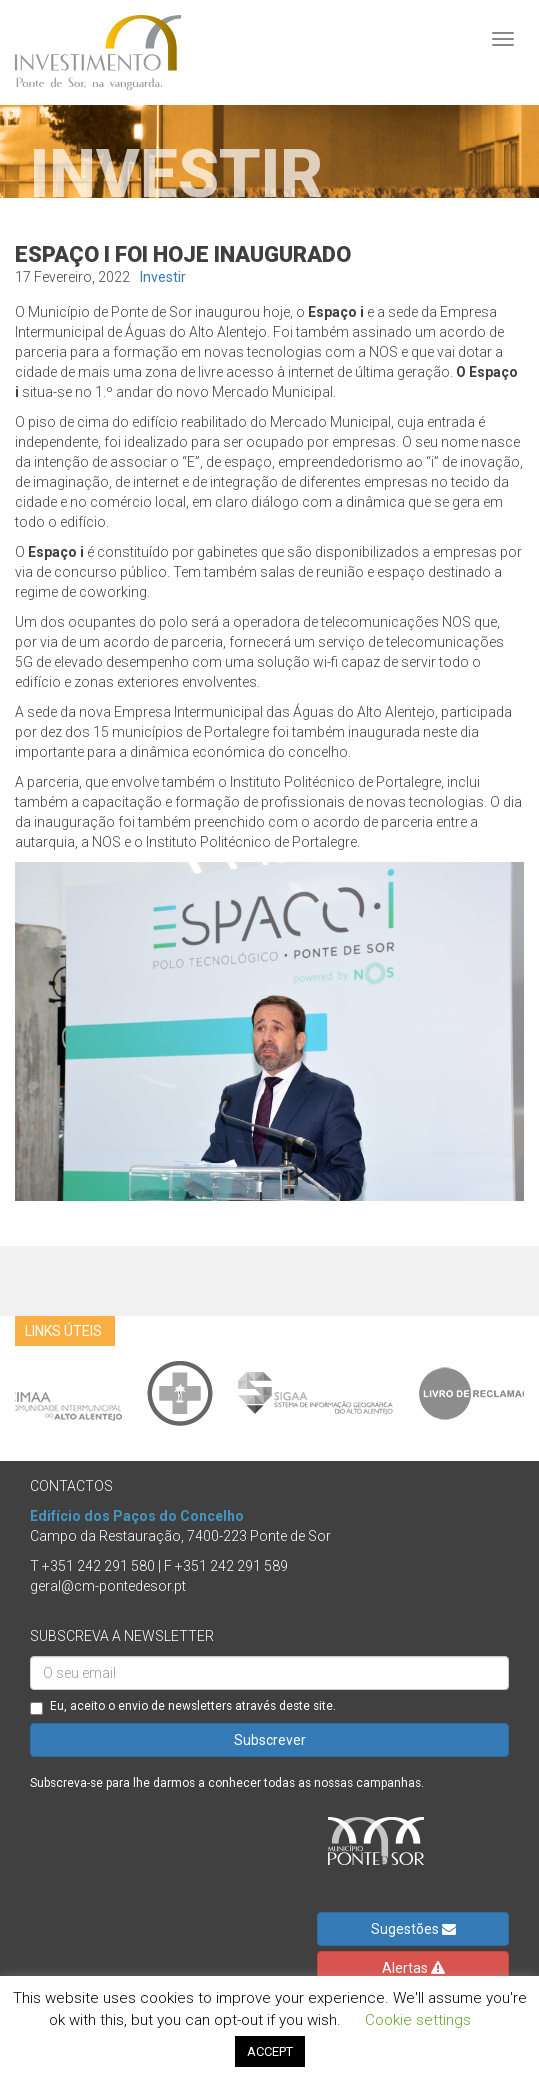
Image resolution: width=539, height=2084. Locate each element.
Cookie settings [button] (418, 2020)
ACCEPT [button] (270, 2051)
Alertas (413, 1968)
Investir (163, 277)
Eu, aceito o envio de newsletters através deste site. (183, 1707)
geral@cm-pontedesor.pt (108, 1586)
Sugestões (413, 1929)
